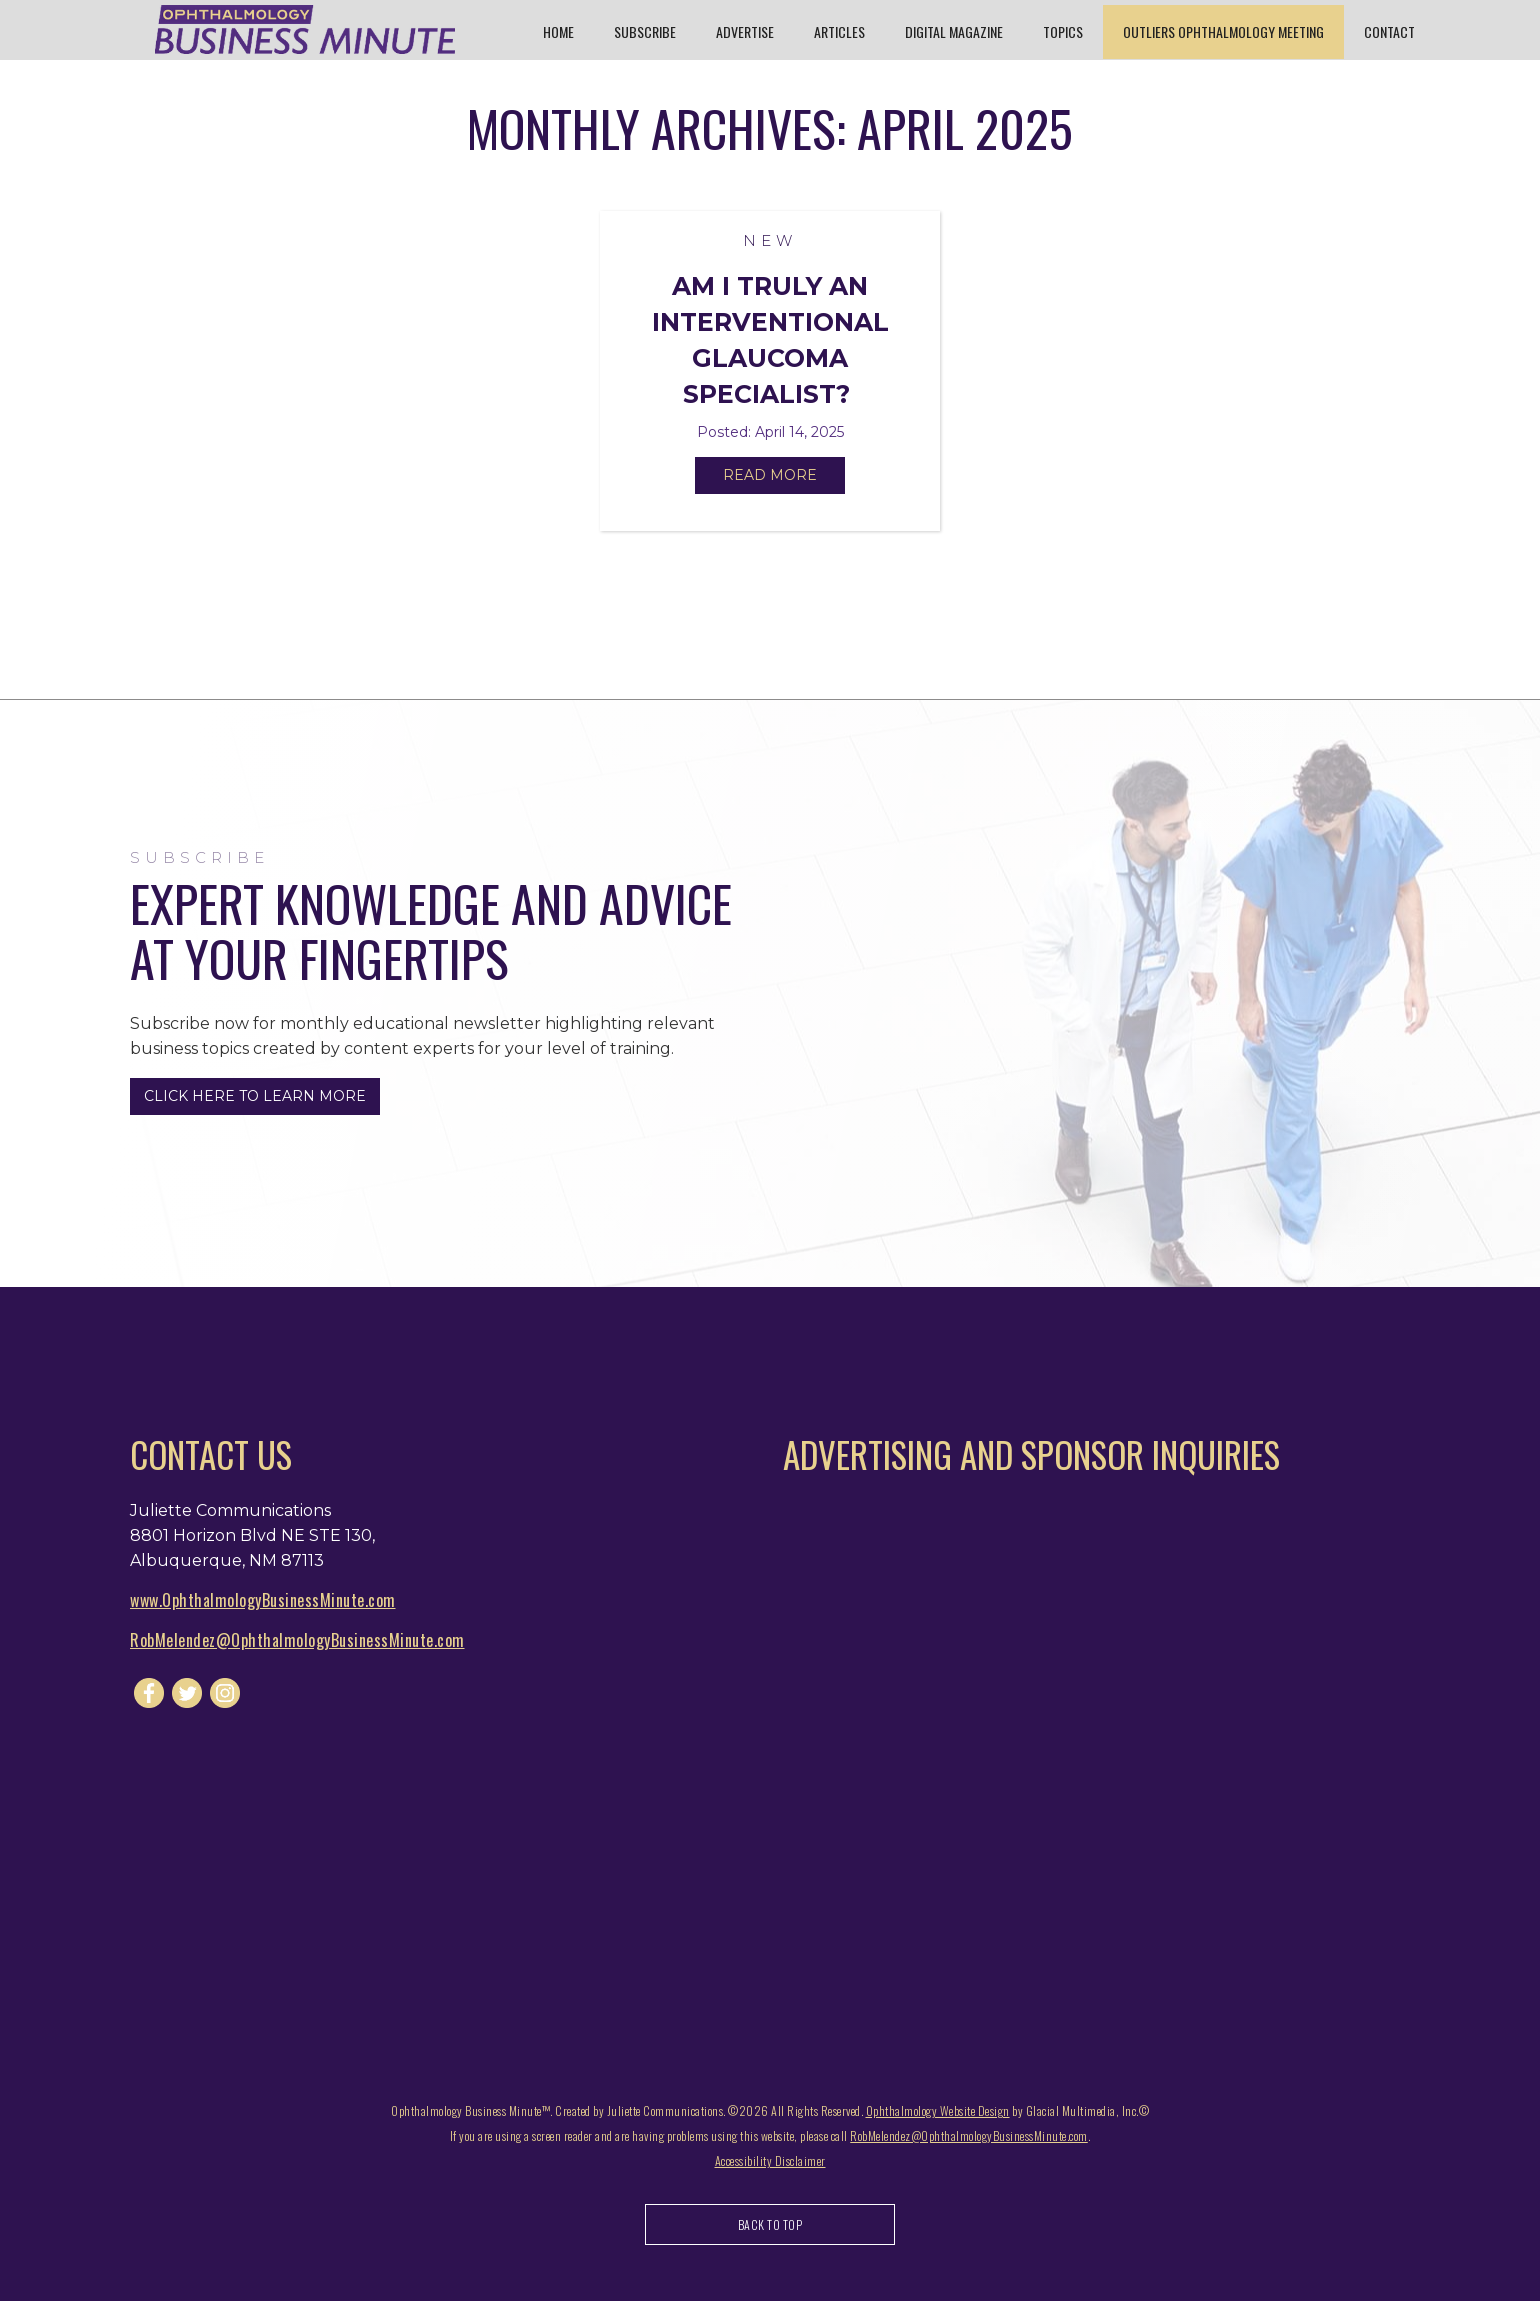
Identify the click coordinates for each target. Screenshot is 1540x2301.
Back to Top (770, 2224)
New (770, 240)
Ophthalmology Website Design (938, 2110)
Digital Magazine (954, 31)
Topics (1063, 31)
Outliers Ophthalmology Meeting (1223, 31)
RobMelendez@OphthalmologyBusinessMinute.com (297, 1640)
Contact (1389, 31)
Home (558, 31)
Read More (770, 475)
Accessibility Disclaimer (770, 2160)
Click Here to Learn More (255, 1096)
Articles (839, 31)
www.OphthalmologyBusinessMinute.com (263, 1600)
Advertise (745, 31)
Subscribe (645, 31)
